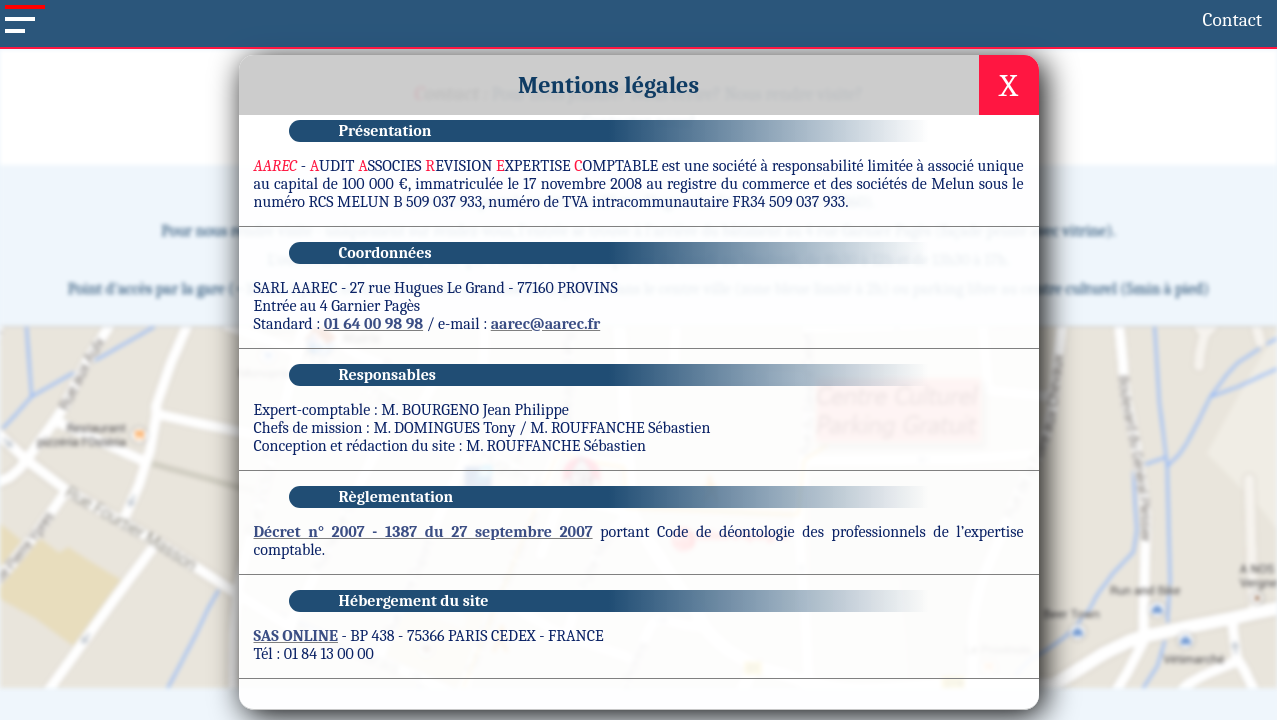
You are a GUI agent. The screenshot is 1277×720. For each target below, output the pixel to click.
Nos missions (463, 59)
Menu (344, 59)
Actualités (597, 59)
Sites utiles (811, 59)
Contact (141, 18)
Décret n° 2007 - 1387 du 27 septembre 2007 (423, 599)
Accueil (79, 18)
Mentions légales (703, 710)
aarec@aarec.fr (546, 391)
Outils (702, 59)
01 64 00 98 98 (373, 391)
